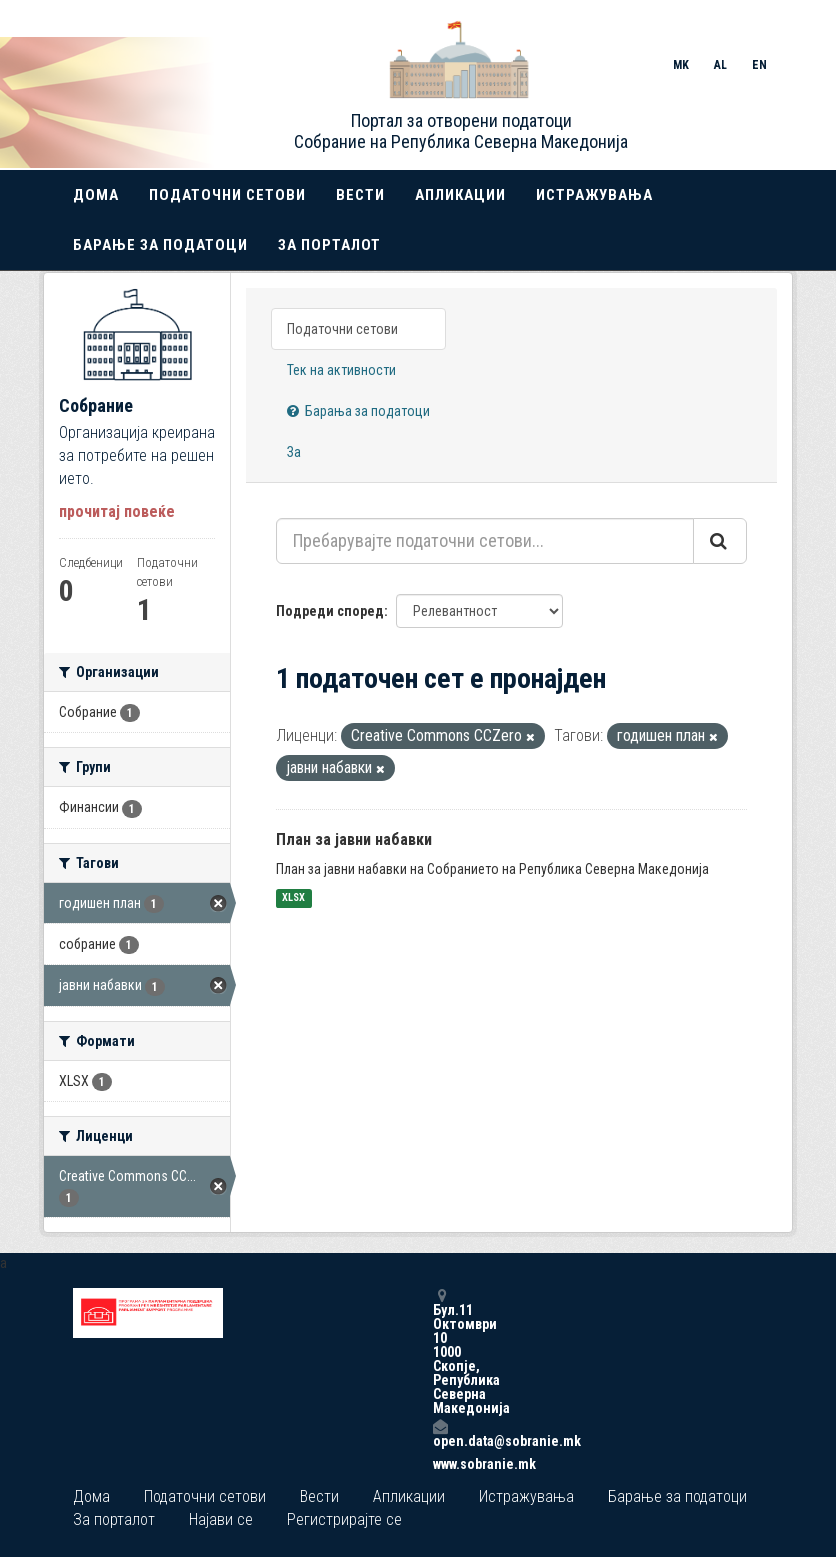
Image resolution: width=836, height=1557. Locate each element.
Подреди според (330, 611)
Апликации (460, 195)
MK (681, 65)
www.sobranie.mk (440, 1464)
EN (759, 65)
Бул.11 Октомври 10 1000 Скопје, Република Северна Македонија (440, 1351)
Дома (96, 195)
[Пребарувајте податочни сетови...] (485, 541)
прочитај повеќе (117, 511)
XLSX (293, 898)
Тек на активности (341, 370)
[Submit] (720, 541)
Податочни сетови (227, 195)
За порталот (329, 245)
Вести (360, 195)
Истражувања (594, 195)
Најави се (221, 1519)
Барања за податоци (358, 411)
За (294, 452)
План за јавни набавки (354, 839)
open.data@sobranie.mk (440, 1433)
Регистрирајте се (344, 1519)
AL (720, 65)
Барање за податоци (160, 245)
